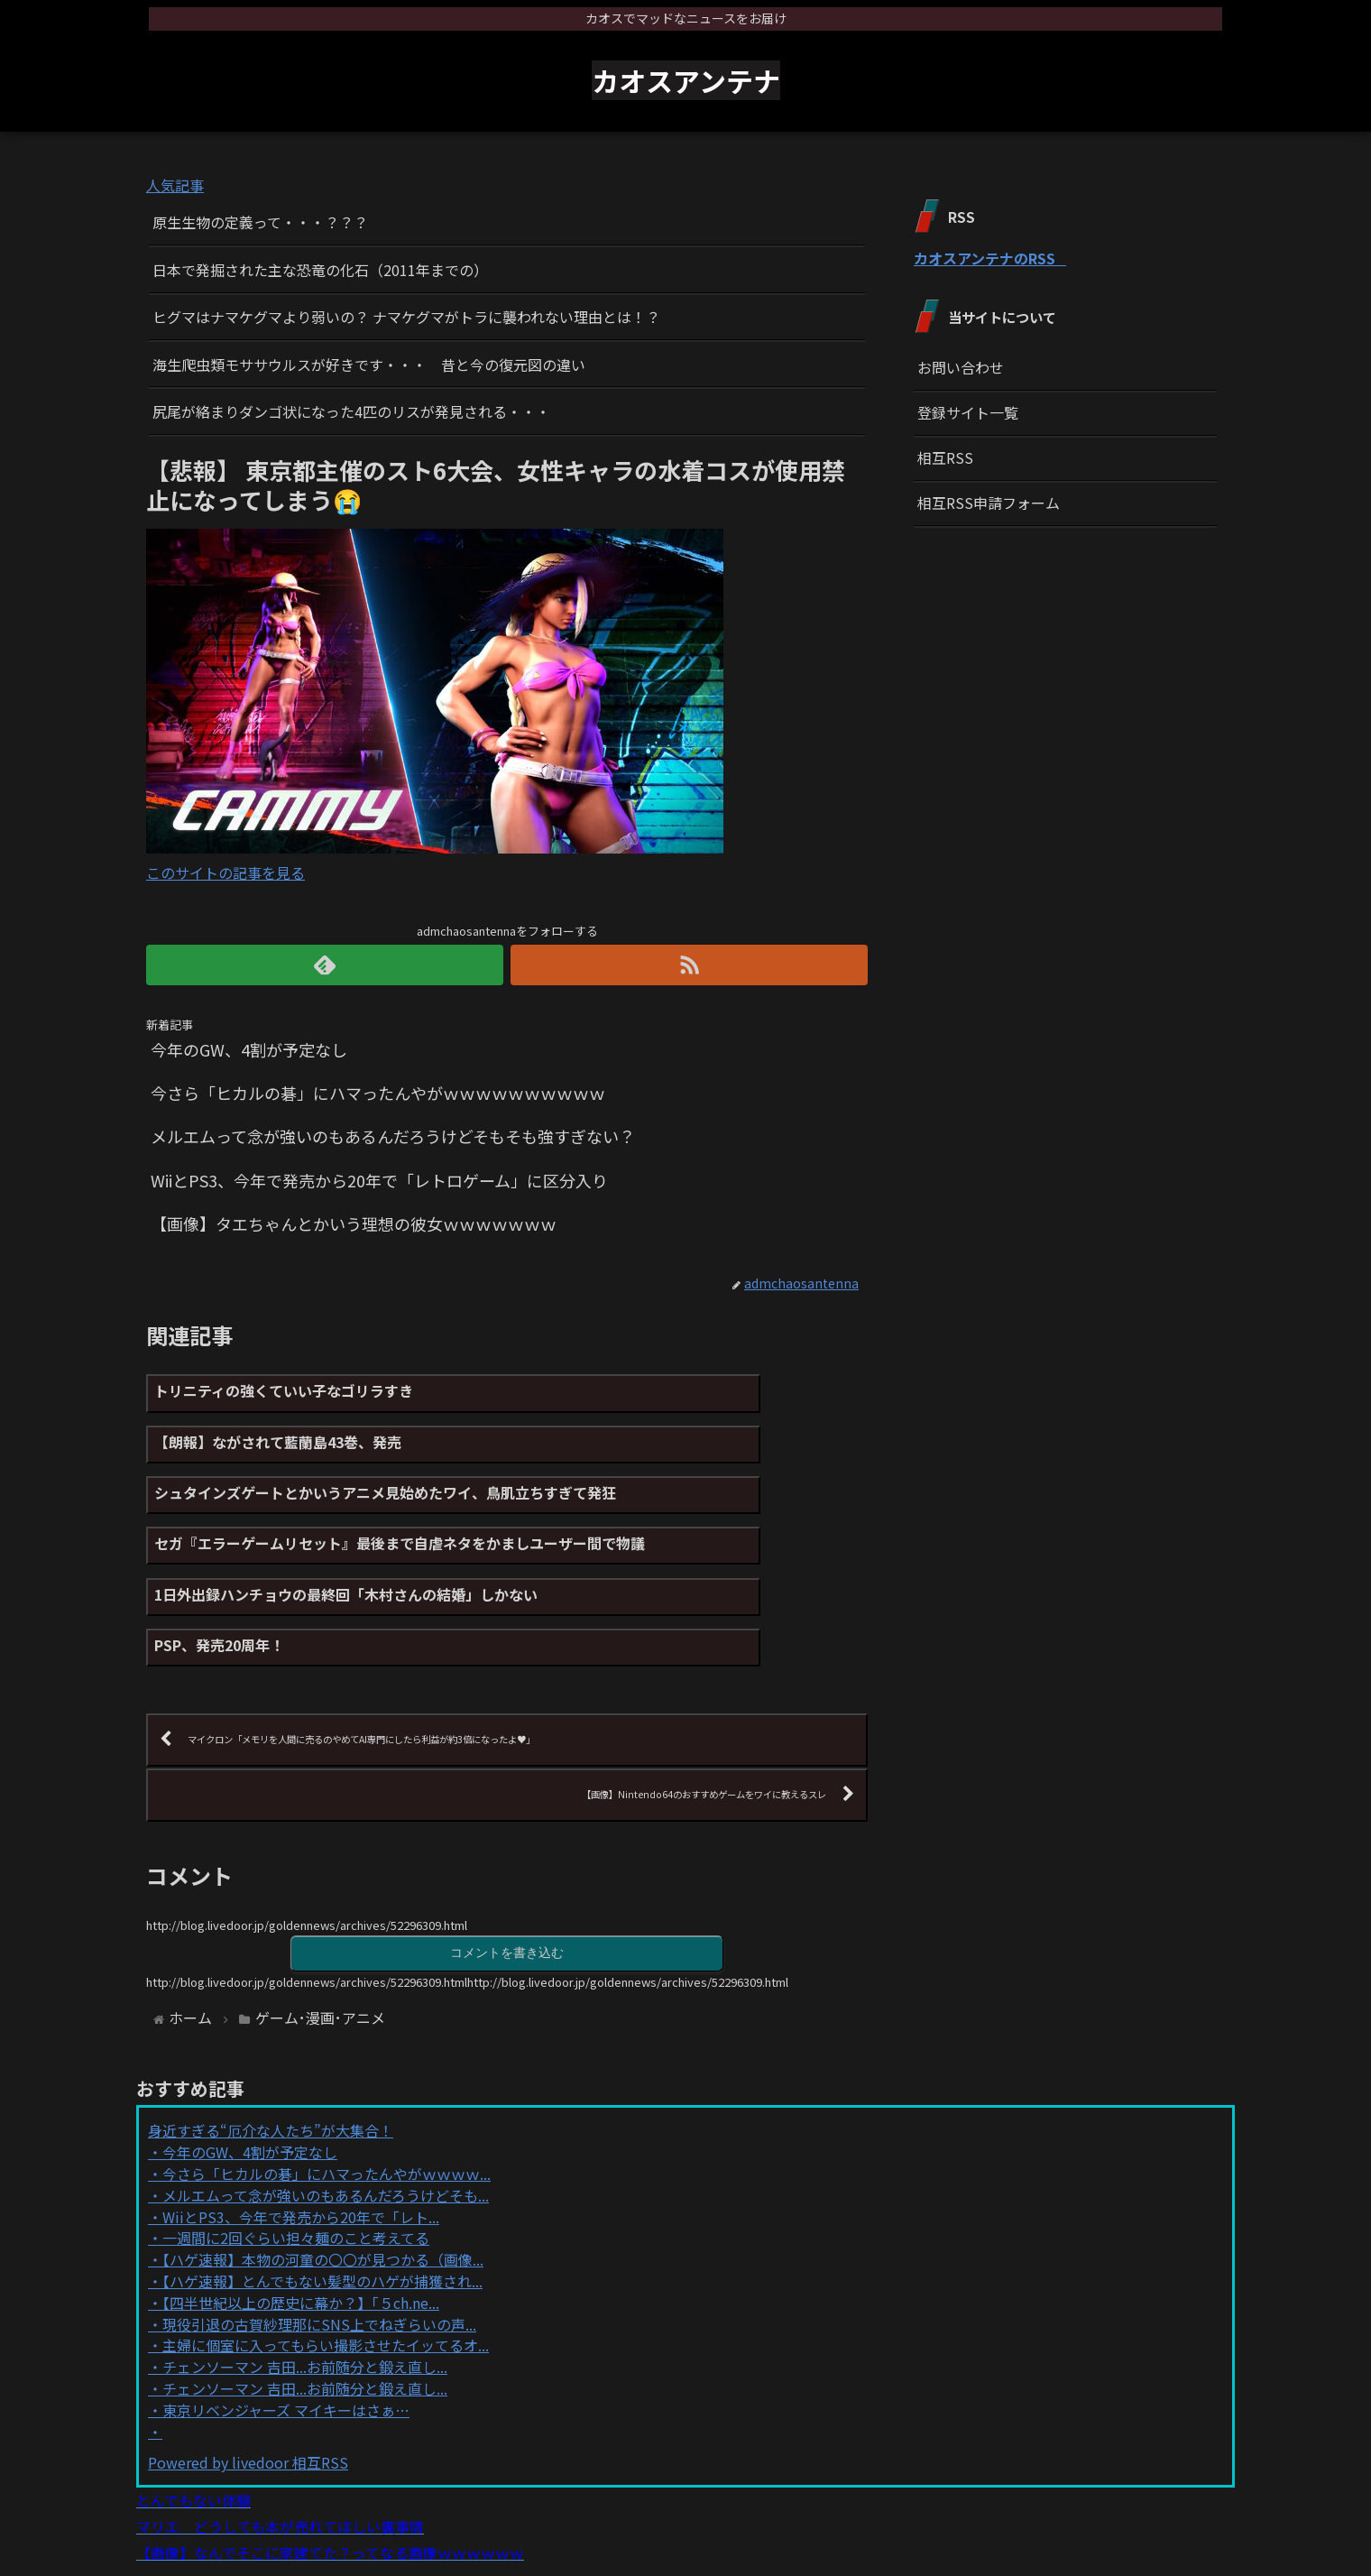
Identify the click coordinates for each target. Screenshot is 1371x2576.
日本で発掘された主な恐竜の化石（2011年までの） (320, 270)
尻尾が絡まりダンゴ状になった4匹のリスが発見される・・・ (351, 411)
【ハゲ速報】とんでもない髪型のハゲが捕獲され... (322, 2192)
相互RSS (945, 457)
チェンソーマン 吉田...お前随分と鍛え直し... (304, 2278)
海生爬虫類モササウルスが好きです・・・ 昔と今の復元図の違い (368, 364)
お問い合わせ (960, 367)
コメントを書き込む (507, 1862)
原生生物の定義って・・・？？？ (260, 222)
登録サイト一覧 (967, 412)
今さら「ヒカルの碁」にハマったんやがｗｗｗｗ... (326, 2085)
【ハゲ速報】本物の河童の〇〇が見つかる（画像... (322, 2171)
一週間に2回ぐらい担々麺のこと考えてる (295, 2150)
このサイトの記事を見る (225, 872)
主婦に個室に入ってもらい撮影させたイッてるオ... (325, 2257)
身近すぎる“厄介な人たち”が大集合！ (270, 2043)
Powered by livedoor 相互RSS (248, 2374)
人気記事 (175, 185)
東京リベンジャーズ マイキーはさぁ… (285, 2321)
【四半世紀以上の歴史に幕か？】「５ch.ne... (300, 2214)
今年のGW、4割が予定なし (249, 2063)
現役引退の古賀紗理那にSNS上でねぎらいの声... (319, 2236)
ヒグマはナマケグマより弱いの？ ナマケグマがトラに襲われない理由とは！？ (406, 317)
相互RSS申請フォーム (988, 502)
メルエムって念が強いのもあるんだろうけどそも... (325, 2107)
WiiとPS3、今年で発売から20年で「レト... (300, 2128)
